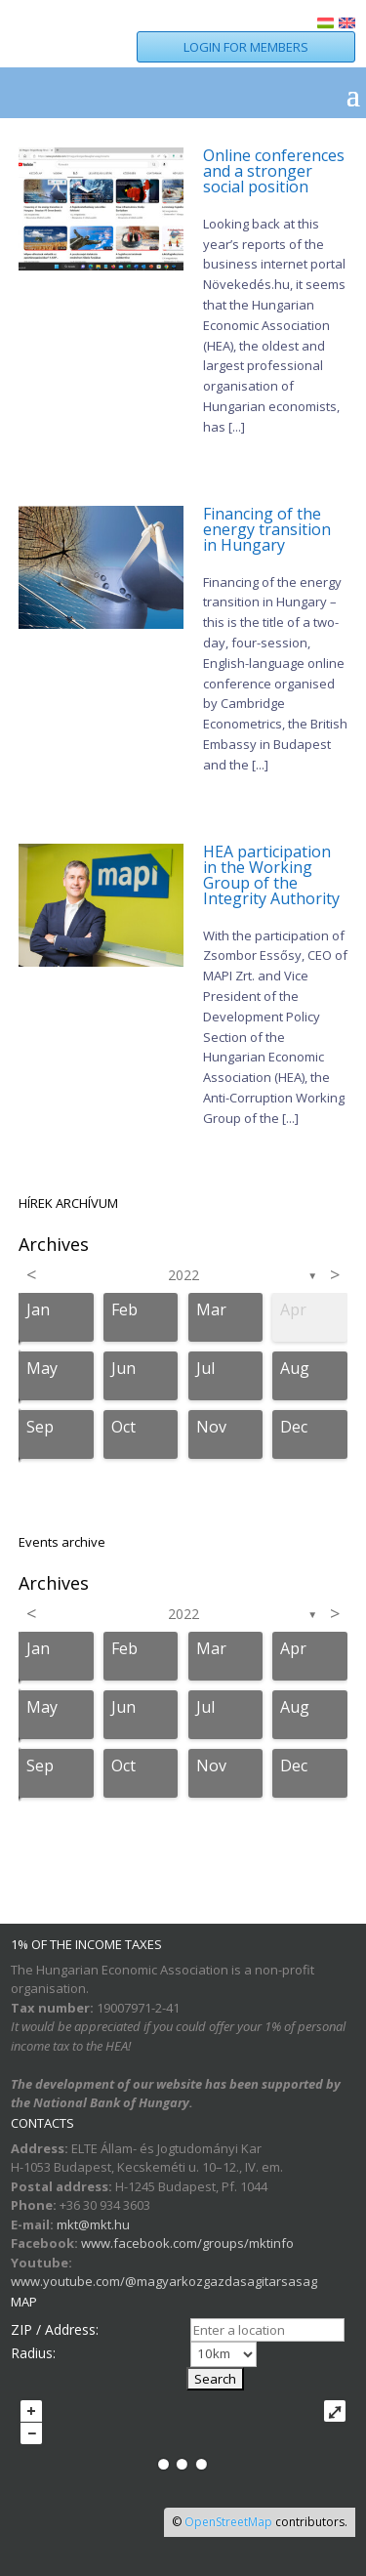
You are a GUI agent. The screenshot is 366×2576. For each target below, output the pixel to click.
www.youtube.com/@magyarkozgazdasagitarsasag (164, 2281)
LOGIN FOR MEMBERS (245, 47)
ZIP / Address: (55, 2329)
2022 (183, 1275)
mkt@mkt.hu (93, 2224)
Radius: (33, 2353)
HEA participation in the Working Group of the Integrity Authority (271, 875)
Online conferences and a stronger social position (274, 171)
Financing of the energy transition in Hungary (267, 529)
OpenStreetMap (228, 2522)
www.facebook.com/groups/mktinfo (187, 2243)
